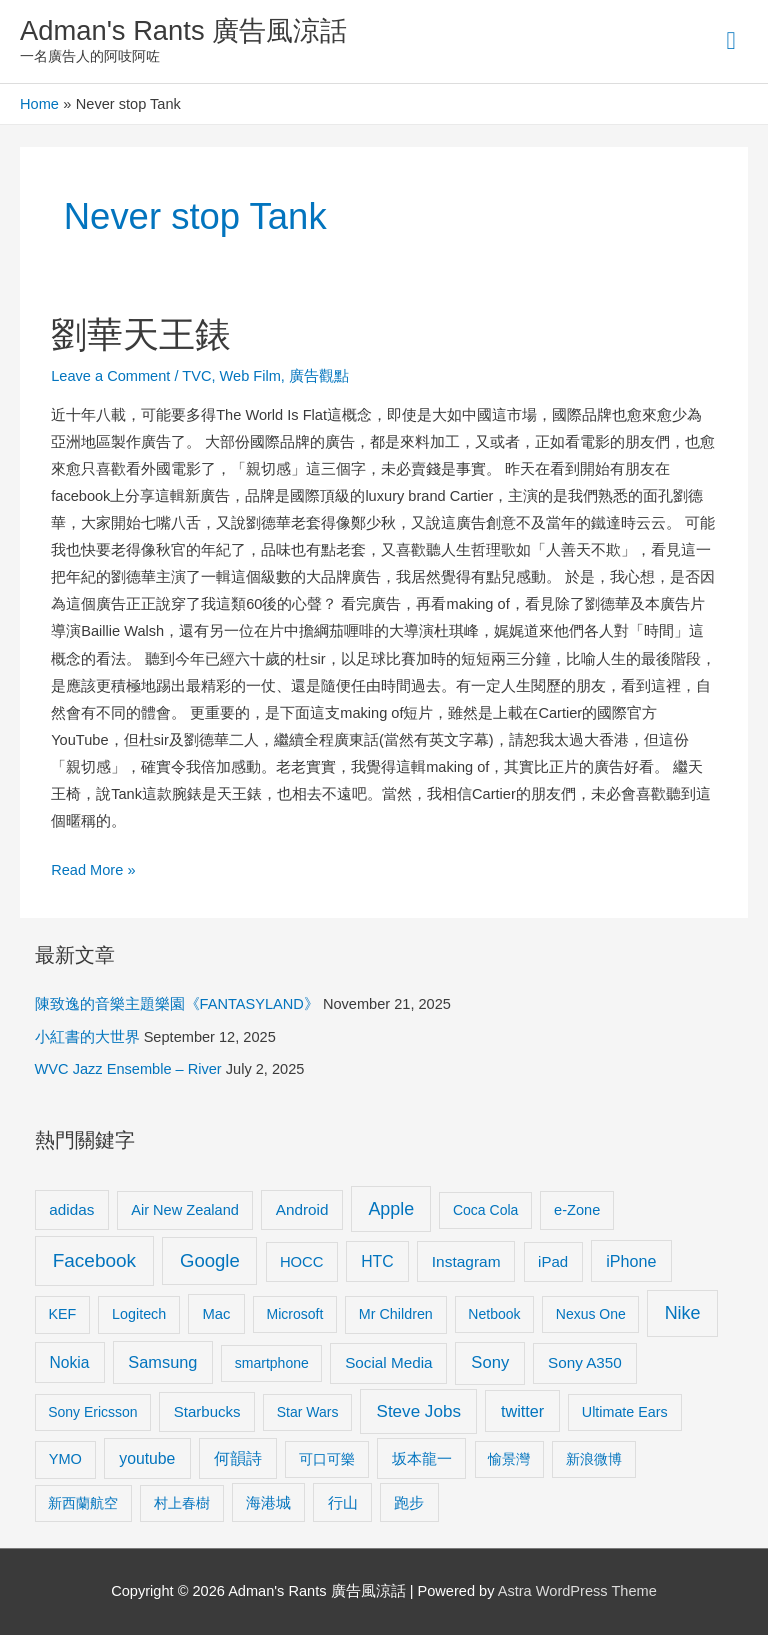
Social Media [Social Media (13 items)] (388, 1362)
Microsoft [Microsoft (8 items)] (295, 1314)
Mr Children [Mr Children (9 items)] (396, 1314)
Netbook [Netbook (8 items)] (494, 1314)
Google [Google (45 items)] (210, 1260)
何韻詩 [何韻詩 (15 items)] (238, 1458)
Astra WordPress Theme (577, 1591)
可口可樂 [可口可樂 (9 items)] (327, 1459)
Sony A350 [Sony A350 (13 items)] (585, 1362)
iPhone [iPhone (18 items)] (631, 1261)
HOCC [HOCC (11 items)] (302, 1262)
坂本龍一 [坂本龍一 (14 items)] (422, 1458)
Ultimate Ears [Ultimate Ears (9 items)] (625, 1412)
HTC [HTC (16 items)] (377, 1261)
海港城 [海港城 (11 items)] (268, 1503)
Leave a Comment (110, 376)
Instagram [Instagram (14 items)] (466, 1261)
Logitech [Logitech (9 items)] (139, 1314)
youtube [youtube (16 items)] (147, 1458)
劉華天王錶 (141, 334)
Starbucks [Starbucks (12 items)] (207, 1411)
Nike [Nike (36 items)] (683, 1313)
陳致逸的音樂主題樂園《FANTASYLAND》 (177, 1004)
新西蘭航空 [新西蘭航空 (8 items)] (83, 1503)
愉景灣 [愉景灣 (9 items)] (509, 1459)
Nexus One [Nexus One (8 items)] (591, 1314)
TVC (196, 376)
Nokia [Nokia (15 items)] (70, 1362)
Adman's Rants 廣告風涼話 (183, 30)
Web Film (250, 376)
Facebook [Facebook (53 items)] (94, 1260)
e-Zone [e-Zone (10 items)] (577, 1210)
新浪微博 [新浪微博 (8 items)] (594, 1459)
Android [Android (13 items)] (302, 1209)
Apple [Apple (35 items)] (391, 1209)
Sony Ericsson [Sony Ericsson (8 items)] (92, 1412)
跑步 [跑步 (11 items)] (409, 1503)
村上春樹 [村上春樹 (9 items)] (182, 1503)
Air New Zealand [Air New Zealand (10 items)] (185, 1210)
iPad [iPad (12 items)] (553, 1261)
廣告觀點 (319, 376)
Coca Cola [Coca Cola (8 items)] (485, 1210)
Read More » (93, 867)
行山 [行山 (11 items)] (343, 1503)
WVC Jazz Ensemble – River (128, 1069)
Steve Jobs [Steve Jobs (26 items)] (419, 1411)
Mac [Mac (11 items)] (217, 1314)
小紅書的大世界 (87, 1037)
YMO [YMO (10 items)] (65, 1459)
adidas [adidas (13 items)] (71, 1209)
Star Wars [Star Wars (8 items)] (308, 1412)
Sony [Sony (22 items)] (490, 1362)
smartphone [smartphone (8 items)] (272, 1363)
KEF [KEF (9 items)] (62, 1314)
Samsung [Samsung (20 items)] (162, 1362)
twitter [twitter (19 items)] (522, 1411)
